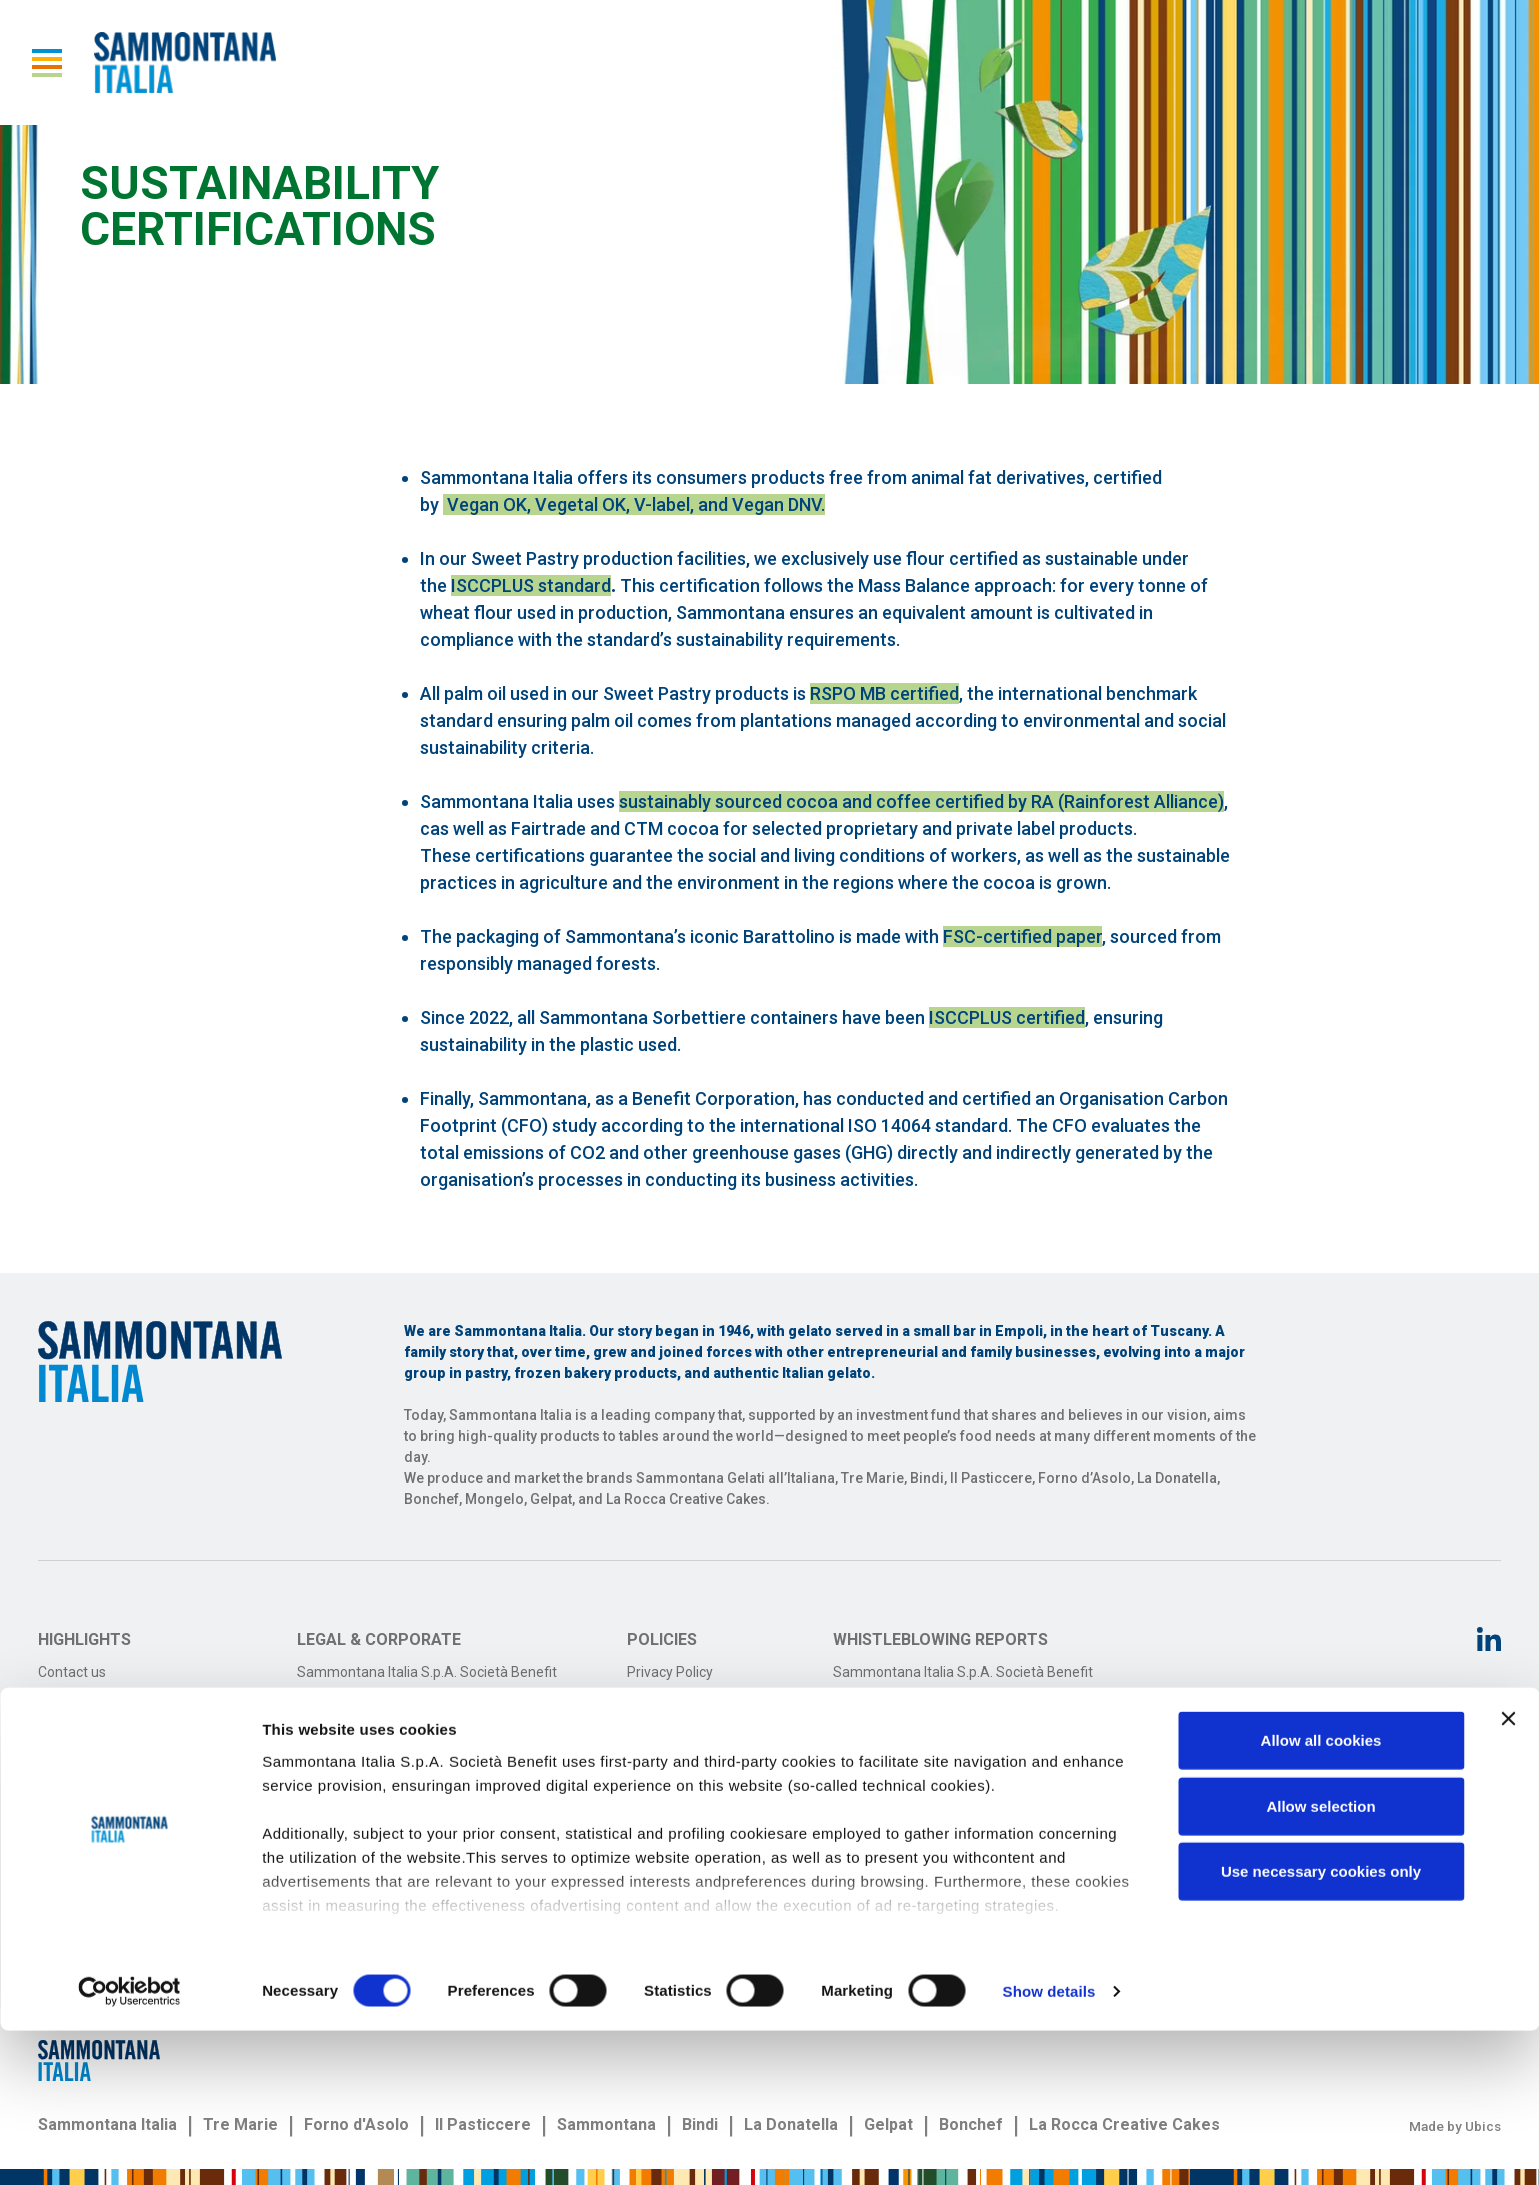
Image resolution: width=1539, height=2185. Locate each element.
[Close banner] (1508, 1874)
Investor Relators (91, 1701)
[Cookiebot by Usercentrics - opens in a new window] (129, 2146)
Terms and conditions (695, 1730)
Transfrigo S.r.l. (344, 1701)
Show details (1049, 2145)
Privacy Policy (670, 1672)
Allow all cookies (1321, 1895)
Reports (63, 1760)
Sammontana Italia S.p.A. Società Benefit (427, 1672)
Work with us (78, 1789)
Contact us (72, 1672)
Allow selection (1320, 1960)
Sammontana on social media (132, 1730)
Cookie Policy (668, 1701)
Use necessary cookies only (1321, 2026)
